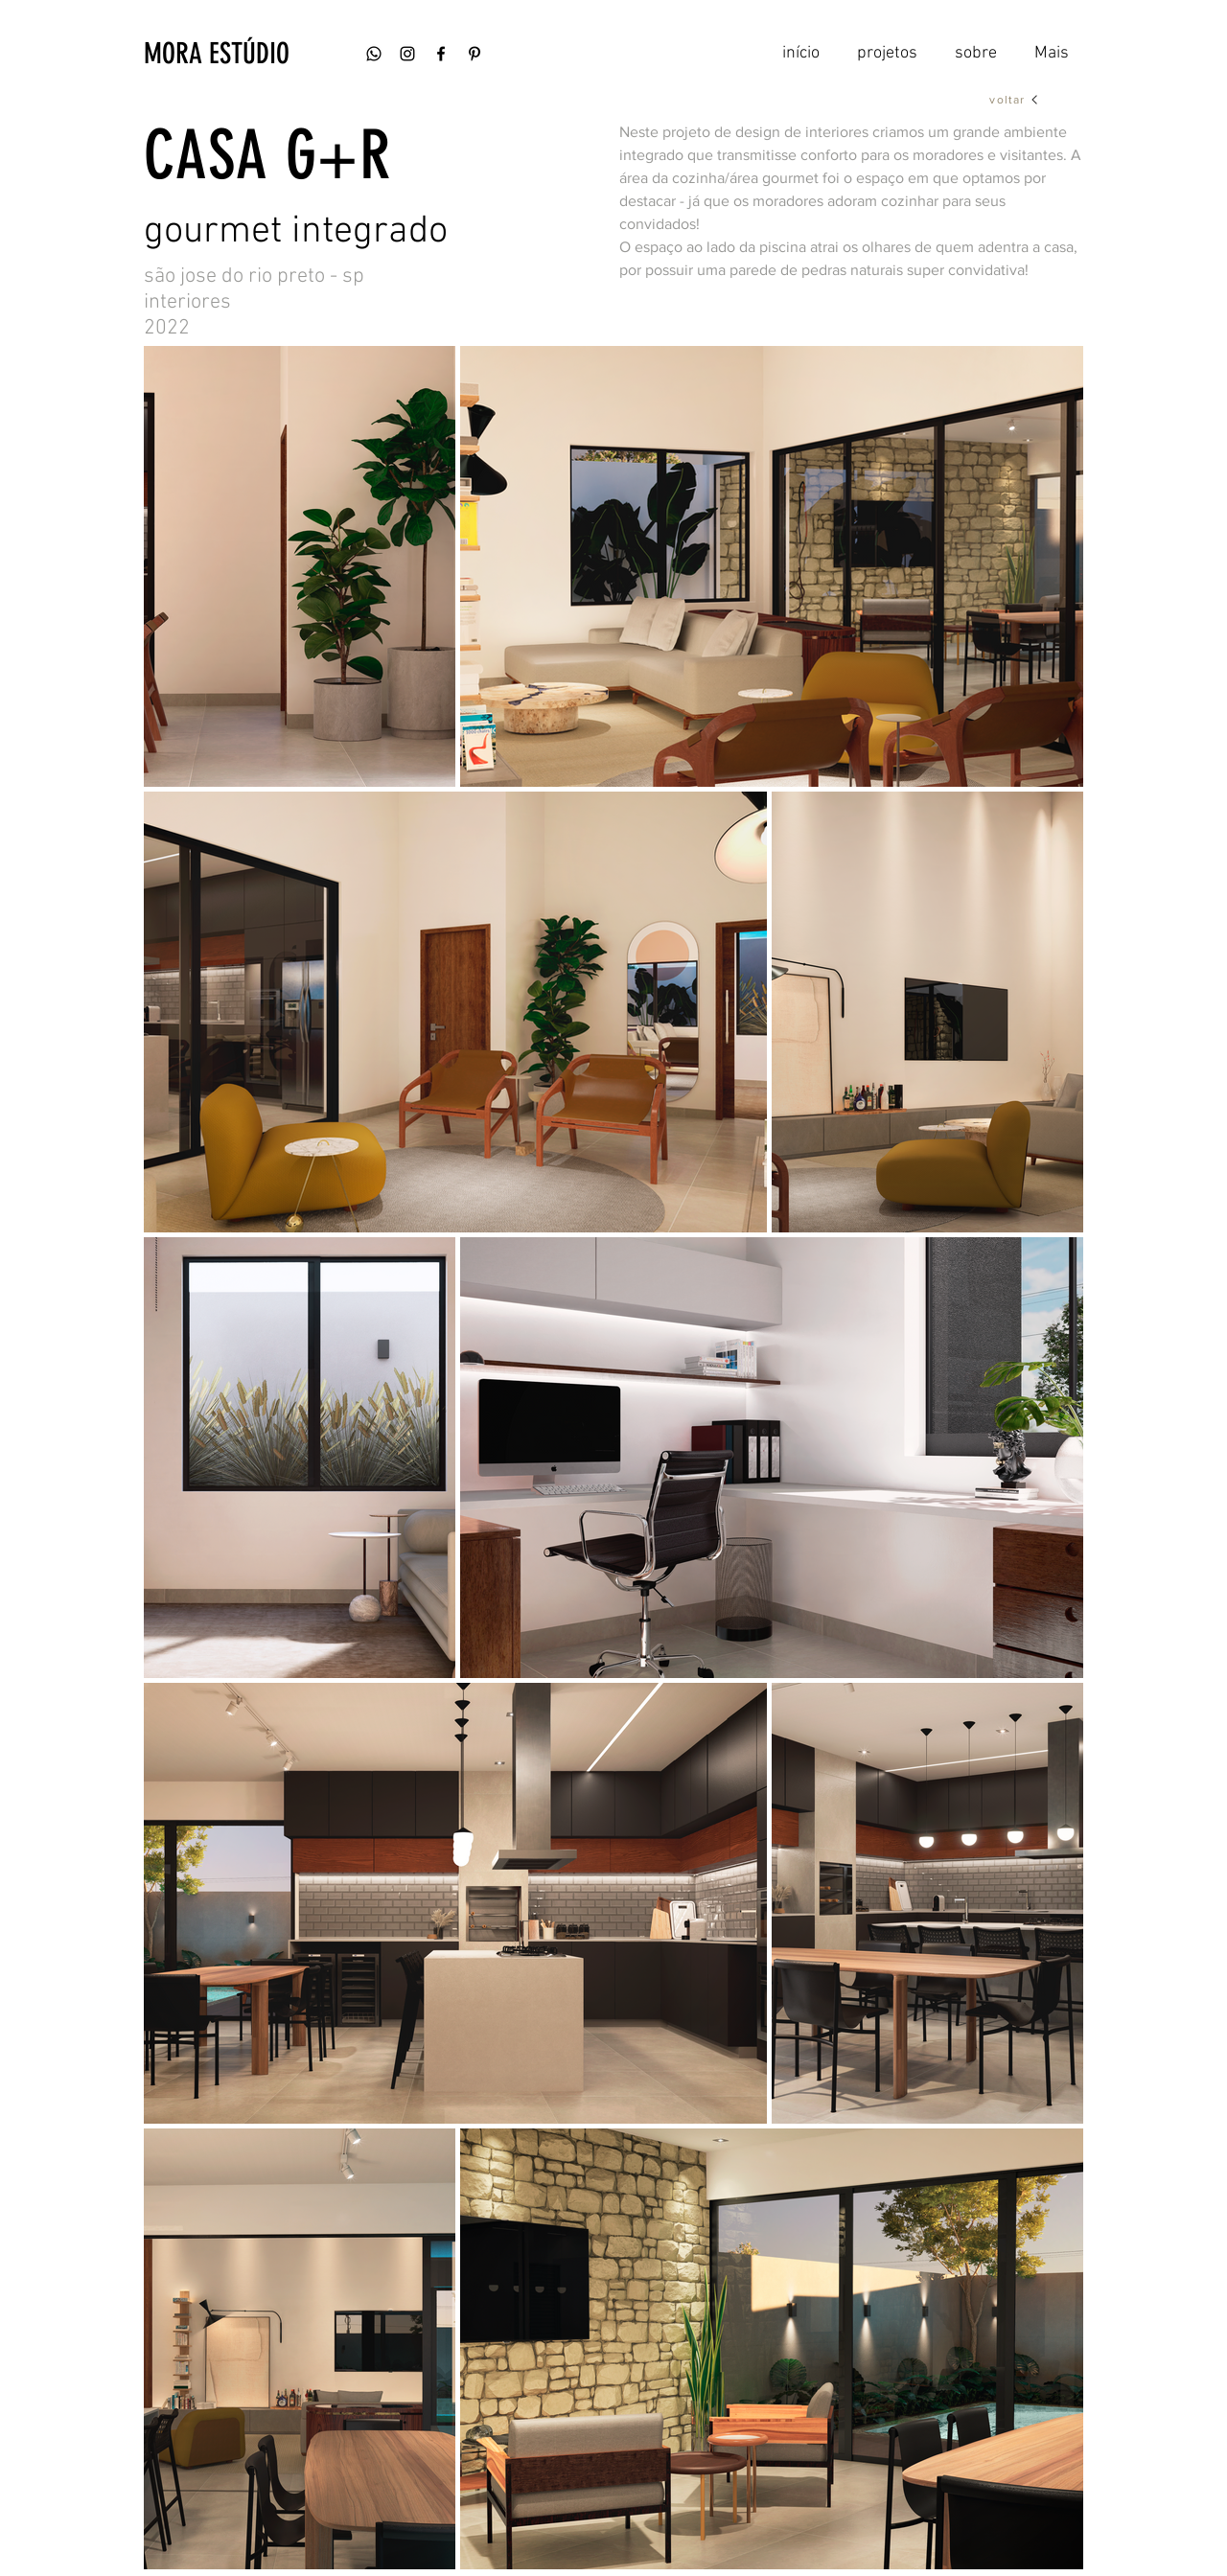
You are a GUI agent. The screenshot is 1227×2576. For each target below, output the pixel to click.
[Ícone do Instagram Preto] (407, 53)
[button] (254, 54)
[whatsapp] (373, 53)
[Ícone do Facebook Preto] (441, 53)
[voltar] (1015, 99)
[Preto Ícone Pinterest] (474, 53)
